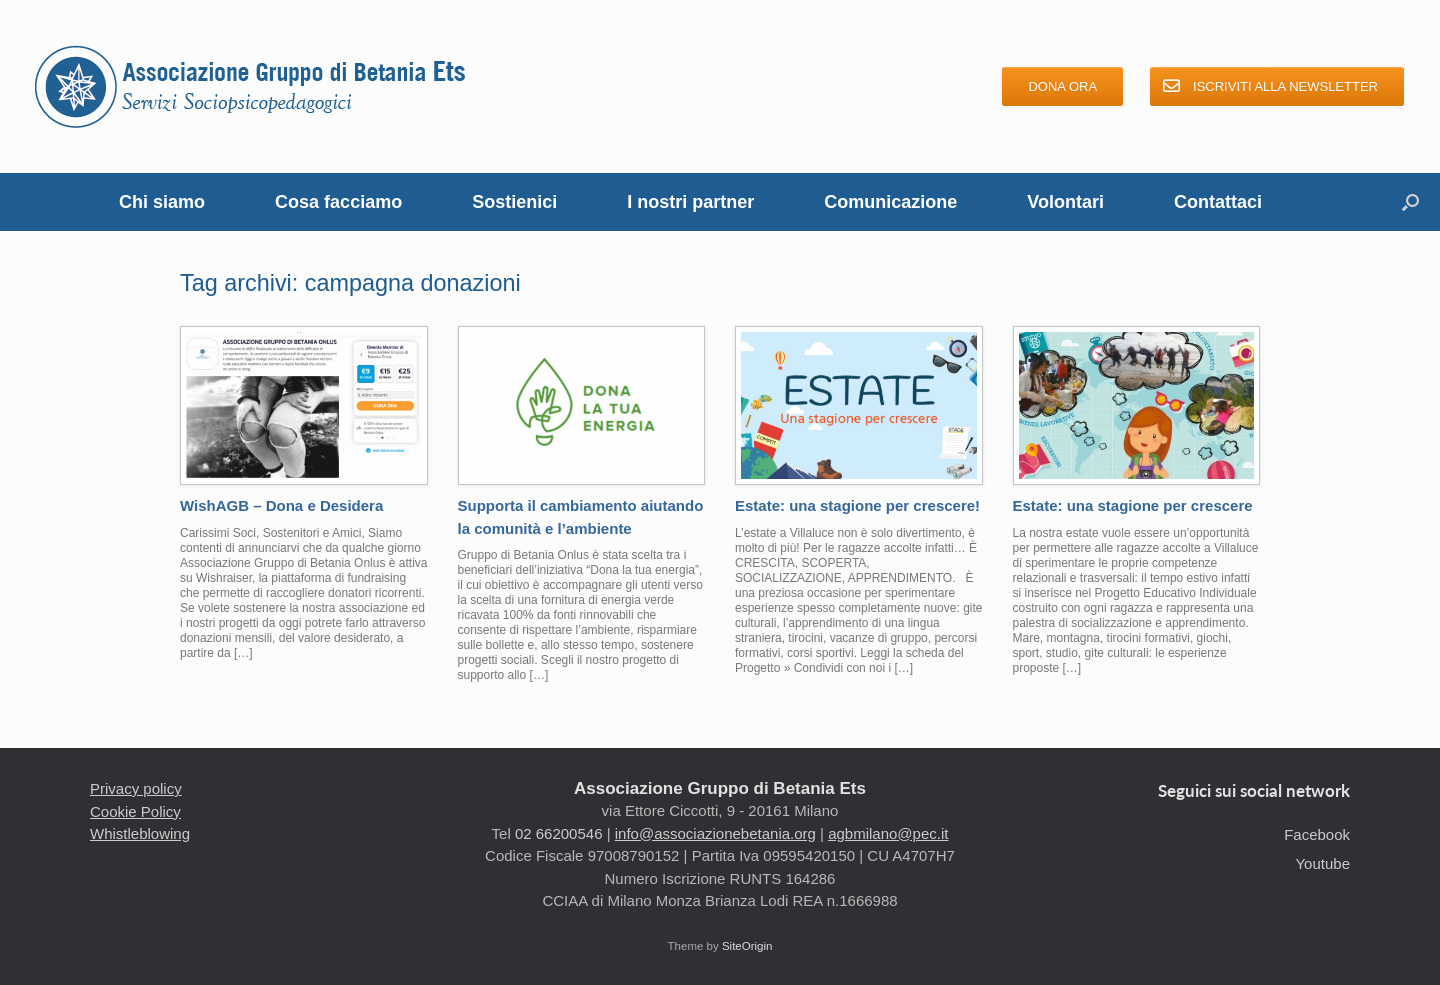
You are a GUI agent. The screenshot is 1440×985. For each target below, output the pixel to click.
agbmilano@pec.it (888, 833)
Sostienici (514, 202)
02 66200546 (559, 833)
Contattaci (1218, 202)
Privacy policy (136, 788)
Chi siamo (162, 202)
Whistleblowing (140, 833)
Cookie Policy (135, 811)
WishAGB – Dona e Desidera (281, 505)
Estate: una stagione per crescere (1133, 505)
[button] (1410, 202)
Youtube (1322, 863)
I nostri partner (690, 202)
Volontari (1065, 202)
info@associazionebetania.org (715, 833)
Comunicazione (890, 202)
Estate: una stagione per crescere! (857, 505)
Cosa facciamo (338, 202)
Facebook (1317, 834)
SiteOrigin (747, 946)
